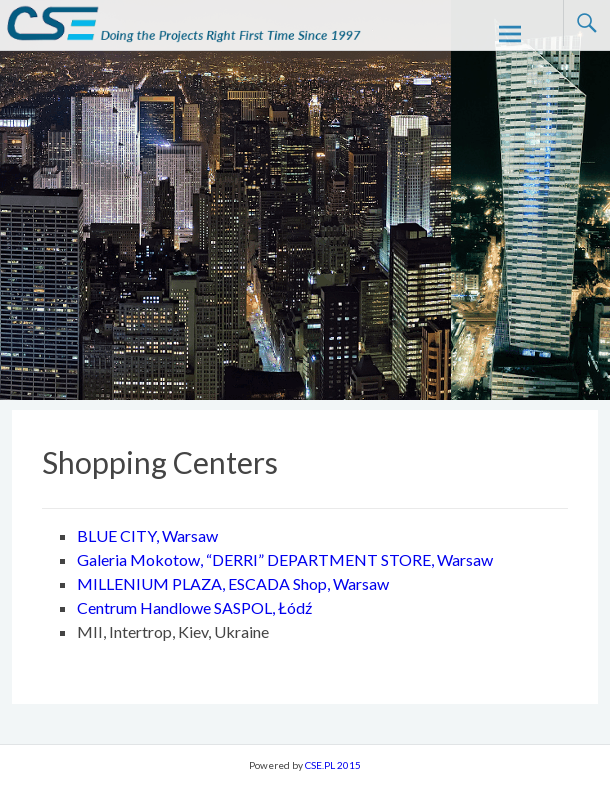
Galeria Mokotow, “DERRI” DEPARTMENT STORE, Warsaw (285, 559)
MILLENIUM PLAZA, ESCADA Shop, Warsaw (233, 583)
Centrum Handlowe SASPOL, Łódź (194, 607)
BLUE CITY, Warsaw (147, 535)
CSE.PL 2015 (333, 765)
